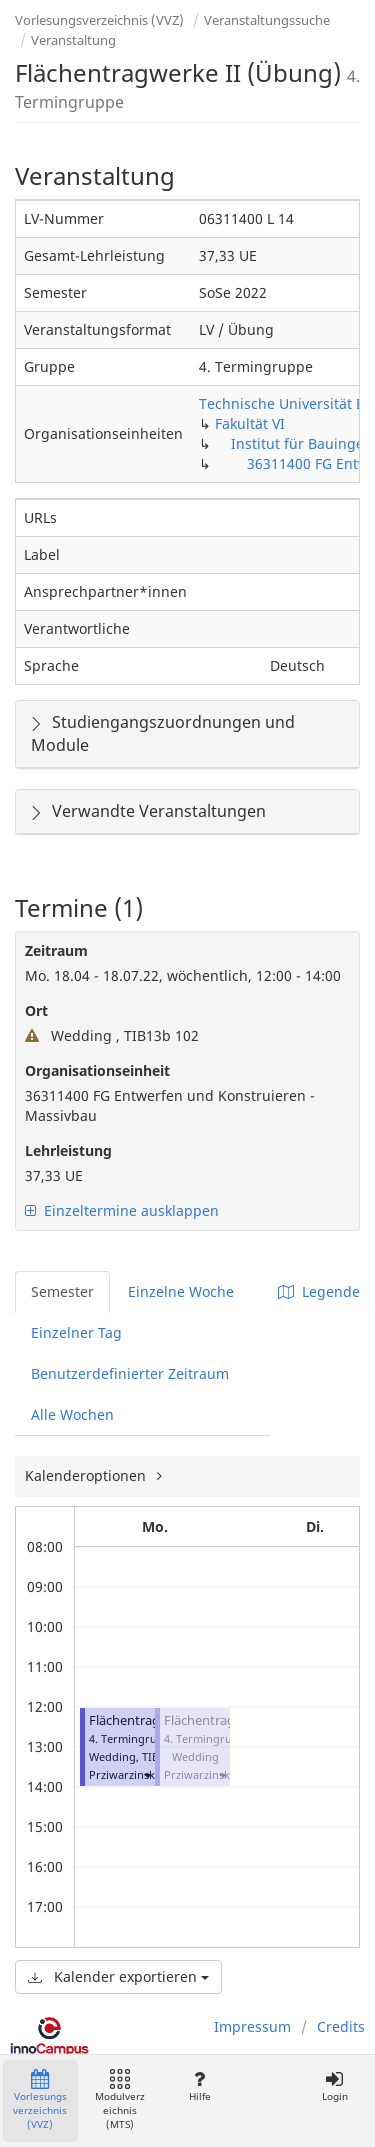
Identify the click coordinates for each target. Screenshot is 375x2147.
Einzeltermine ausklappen (122, 1210)
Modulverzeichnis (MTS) (120, 2100)
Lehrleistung (68, 1150)
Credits (341, 2026)
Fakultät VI (250, 423)
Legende (319, 1291)
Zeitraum (56, 950)
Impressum (252, 2026)
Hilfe (199, 2086)
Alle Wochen (72, 1414)
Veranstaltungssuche (267, 20)
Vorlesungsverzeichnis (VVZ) (99, 20)
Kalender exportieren (118, 1976)
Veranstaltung (73, 40)
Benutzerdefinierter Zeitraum (130, 1373)
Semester (62, 1291)
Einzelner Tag (76, 1332)
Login (334, 2086)
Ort (36, 1010)
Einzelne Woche (181, 1291)
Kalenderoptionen (87, 1475)
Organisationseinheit (97, 1070)
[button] (147, 1774)
